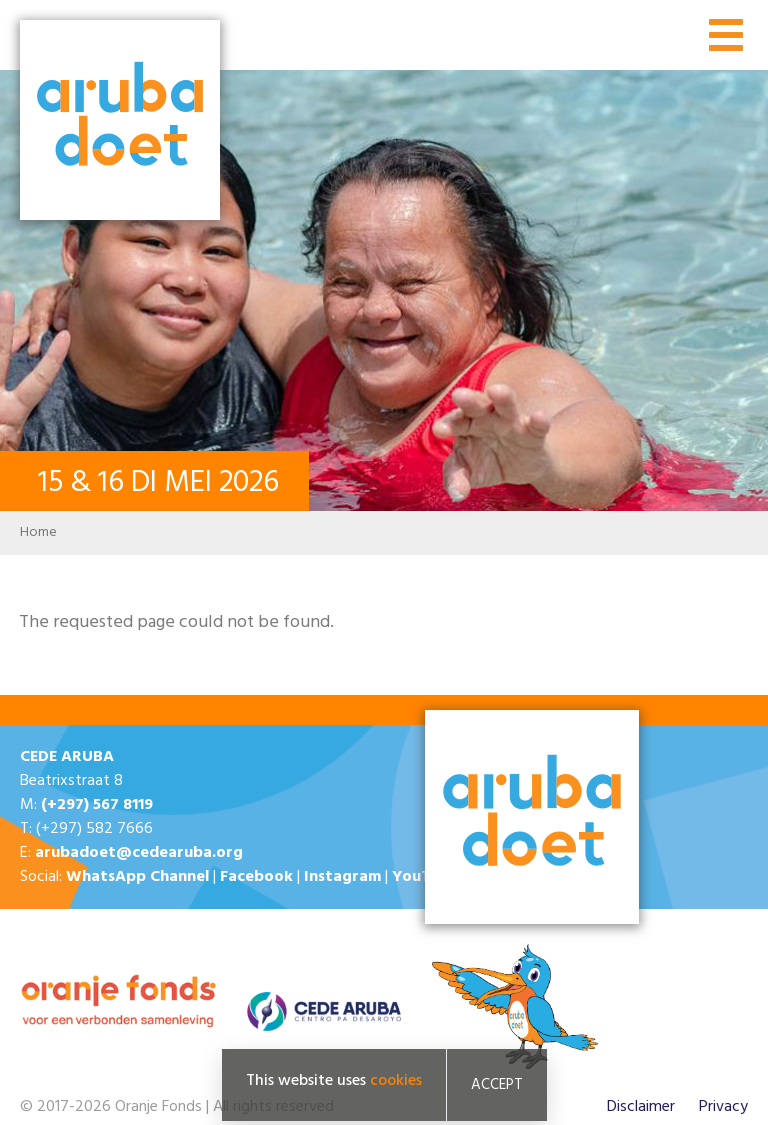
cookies (396, 1081)
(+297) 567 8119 (97, 805)
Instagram (342, 877)
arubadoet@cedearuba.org (139, 853)
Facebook (256, 877)
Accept (497, 1085)
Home (38, 532)
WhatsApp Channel (137, 877)
